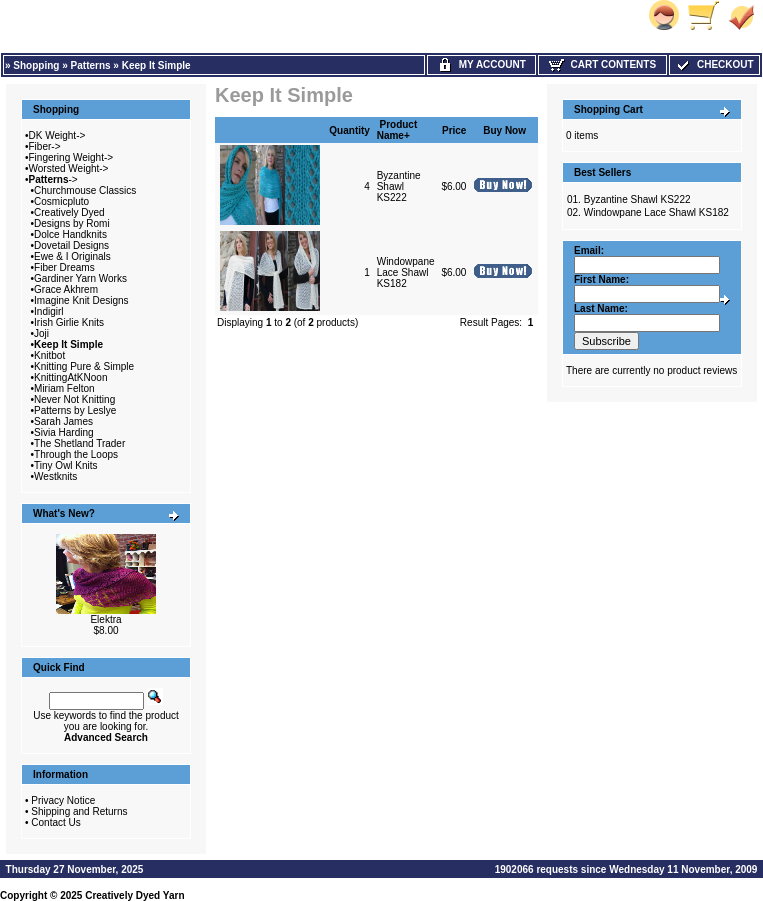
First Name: (601, 279)
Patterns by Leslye (75, 410)
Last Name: (601, 308)
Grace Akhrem (66, 289)
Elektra (105, 619)
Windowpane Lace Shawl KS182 (406, 272)
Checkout (714, 64)
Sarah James (63, 421)
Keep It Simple (156, 65)
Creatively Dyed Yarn (134, 895)
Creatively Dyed (69, 212)
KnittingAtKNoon (70, 377)
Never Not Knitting (74, 399)
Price (454, 130)
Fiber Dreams (64, 267)
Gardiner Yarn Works (80, 278)
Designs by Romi (72, 223)
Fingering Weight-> (71, 157)
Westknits (55, 476)
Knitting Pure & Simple (84, 366)
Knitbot (49, 355)
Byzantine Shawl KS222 (399, 186)
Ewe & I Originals (72, 256)
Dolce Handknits (70, 234)
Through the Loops (76, 454)
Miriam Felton (64, 388)
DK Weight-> (57, 135)
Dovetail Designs (71, 245)
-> (53, 179)
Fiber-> (45, 146)
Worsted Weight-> (69, 168)
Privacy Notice (63, 800)
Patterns (91, 65)
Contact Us (55, 822)
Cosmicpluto (61, 201)
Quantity (349, 130)
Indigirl (48, 311)
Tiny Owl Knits (66, 465)
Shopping (36, 65)
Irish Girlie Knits (69, 322)
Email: (589, 250)
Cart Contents (602, 64)
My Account (481, 64)
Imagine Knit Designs (81, 300)
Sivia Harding (63, 432)
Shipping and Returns (79, 811)
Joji (41, 333)
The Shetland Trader (79, 443)
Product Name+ (397, 130)
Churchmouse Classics (85, 190)
